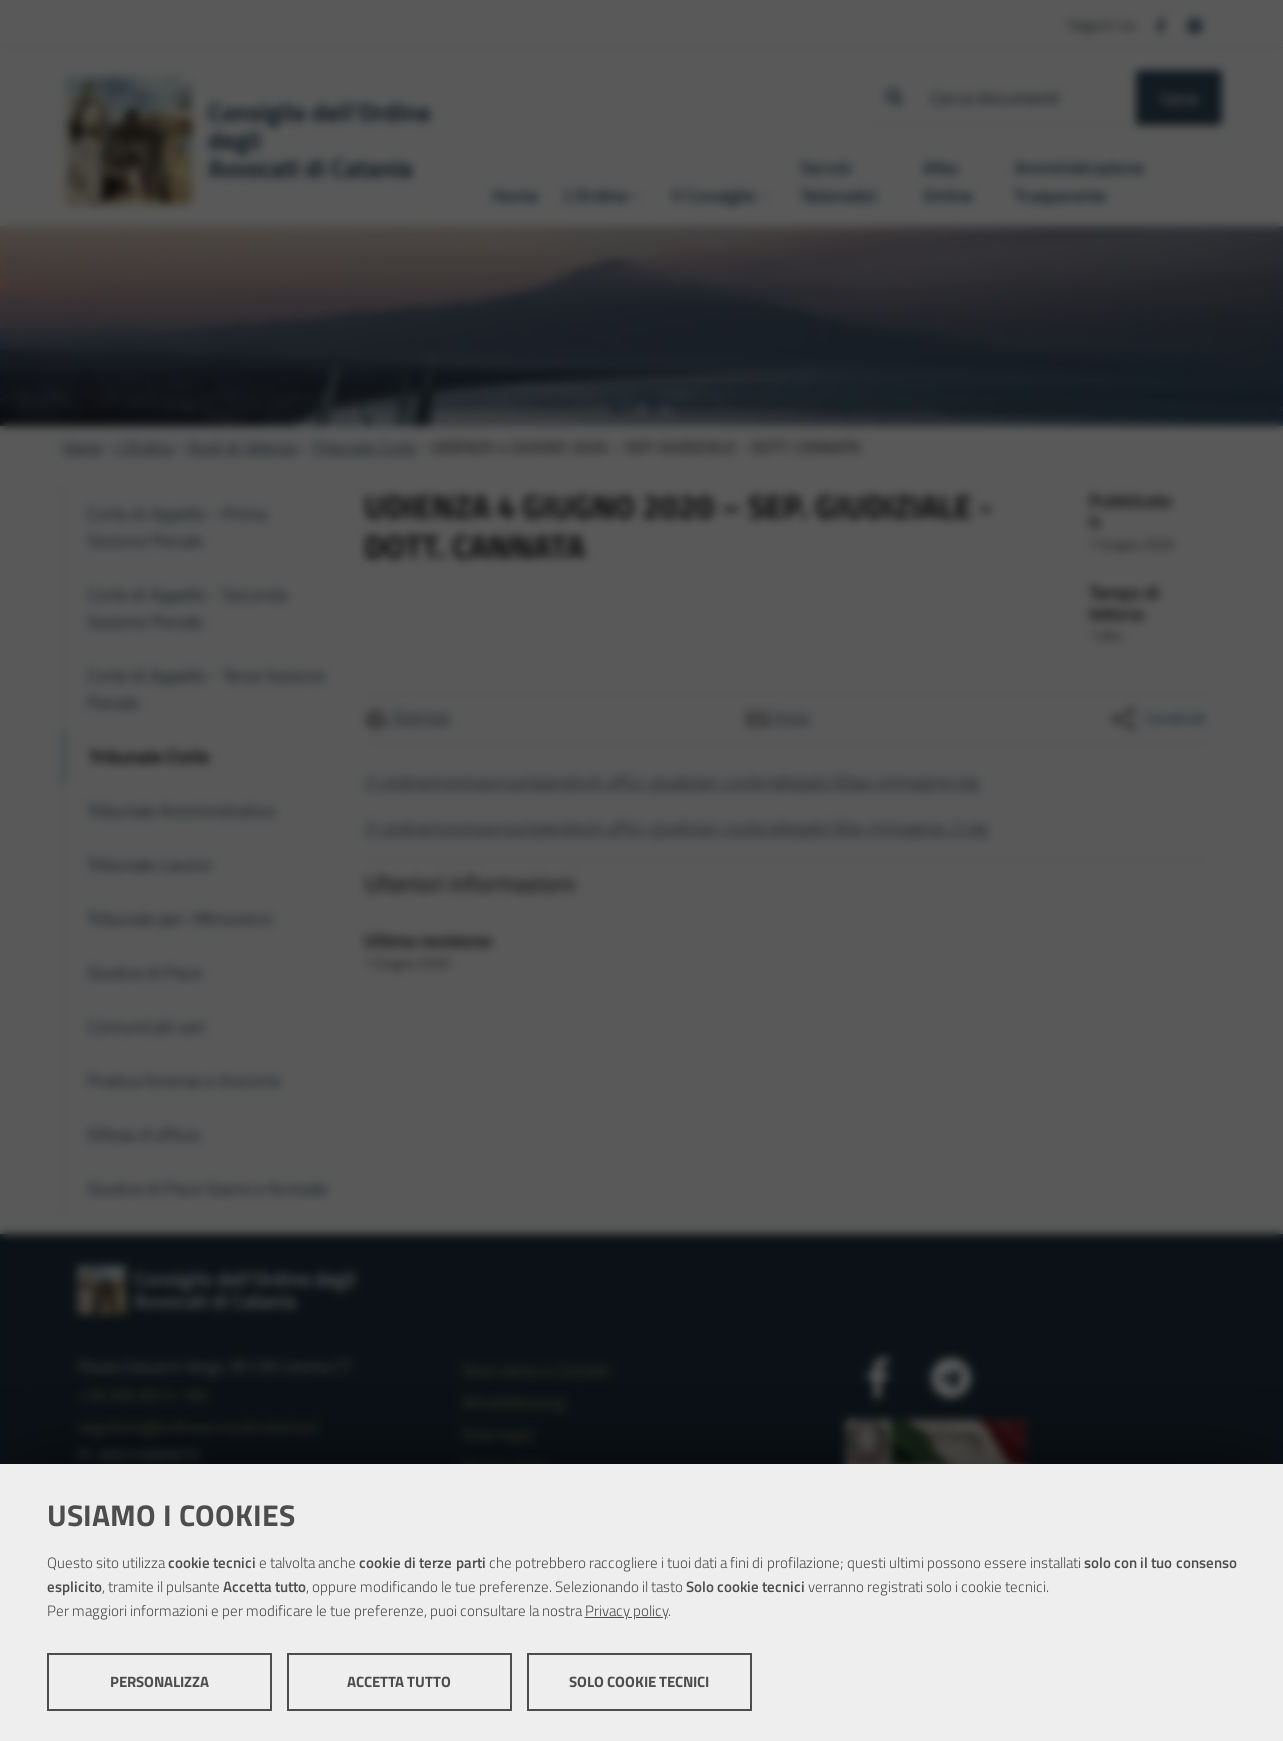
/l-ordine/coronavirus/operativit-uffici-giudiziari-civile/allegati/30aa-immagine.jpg (671, 781)
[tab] (618, 409)
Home (82, 447)
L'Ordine (145, 447)
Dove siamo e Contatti (536, 1370)
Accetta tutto (399, 1681)
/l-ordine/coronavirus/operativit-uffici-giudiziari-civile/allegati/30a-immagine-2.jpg (676, 827)
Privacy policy (626, 1610)
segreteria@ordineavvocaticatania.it (198, 1427)
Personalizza (159, 1681)
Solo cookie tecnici (639, 1681)
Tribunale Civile (364, 447)
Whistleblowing (513, 1402)
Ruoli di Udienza (242, 447)
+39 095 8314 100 (142, 1395)
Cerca (1179, 98)
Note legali (498, 1434)
